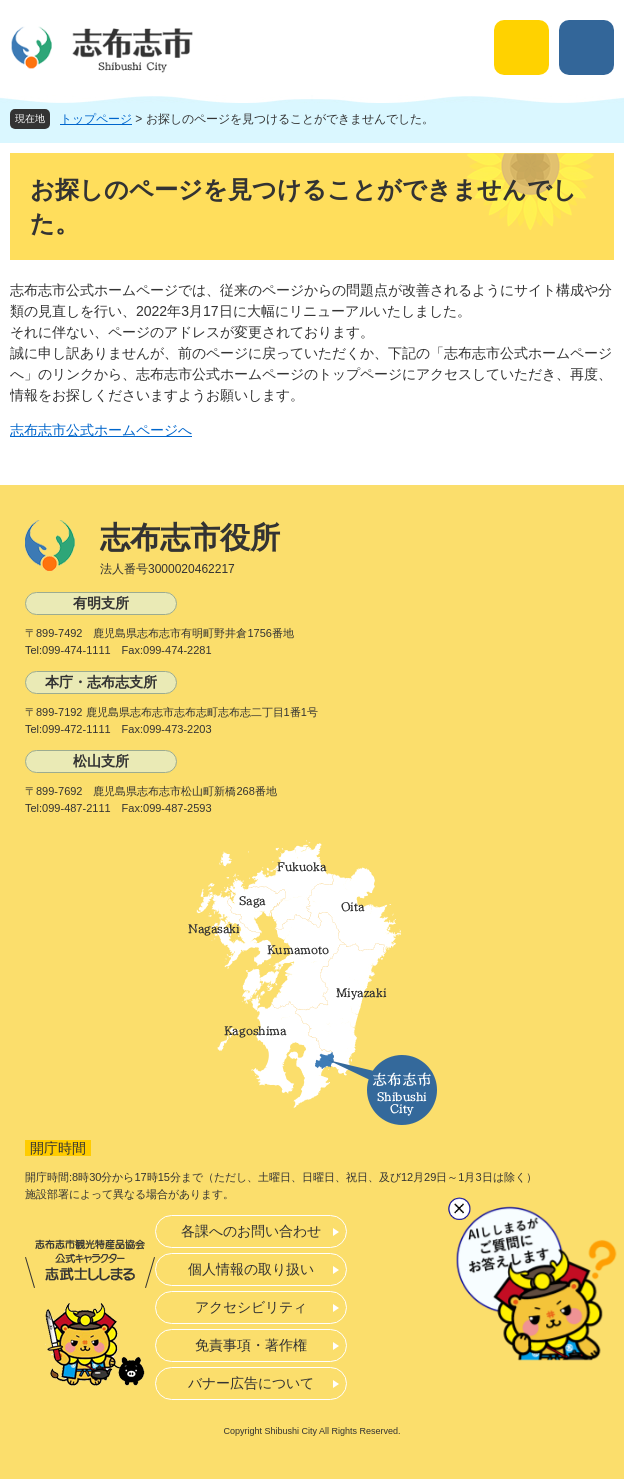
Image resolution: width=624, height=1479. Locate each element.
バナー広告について (251, 1383)
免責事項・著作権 (251, 1345)
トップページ (96, 119)
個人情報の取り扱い (251, 1269)
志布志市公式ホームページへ (101, 430)
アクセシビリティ (251, 1307)
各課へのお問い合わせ (251, 1231)
